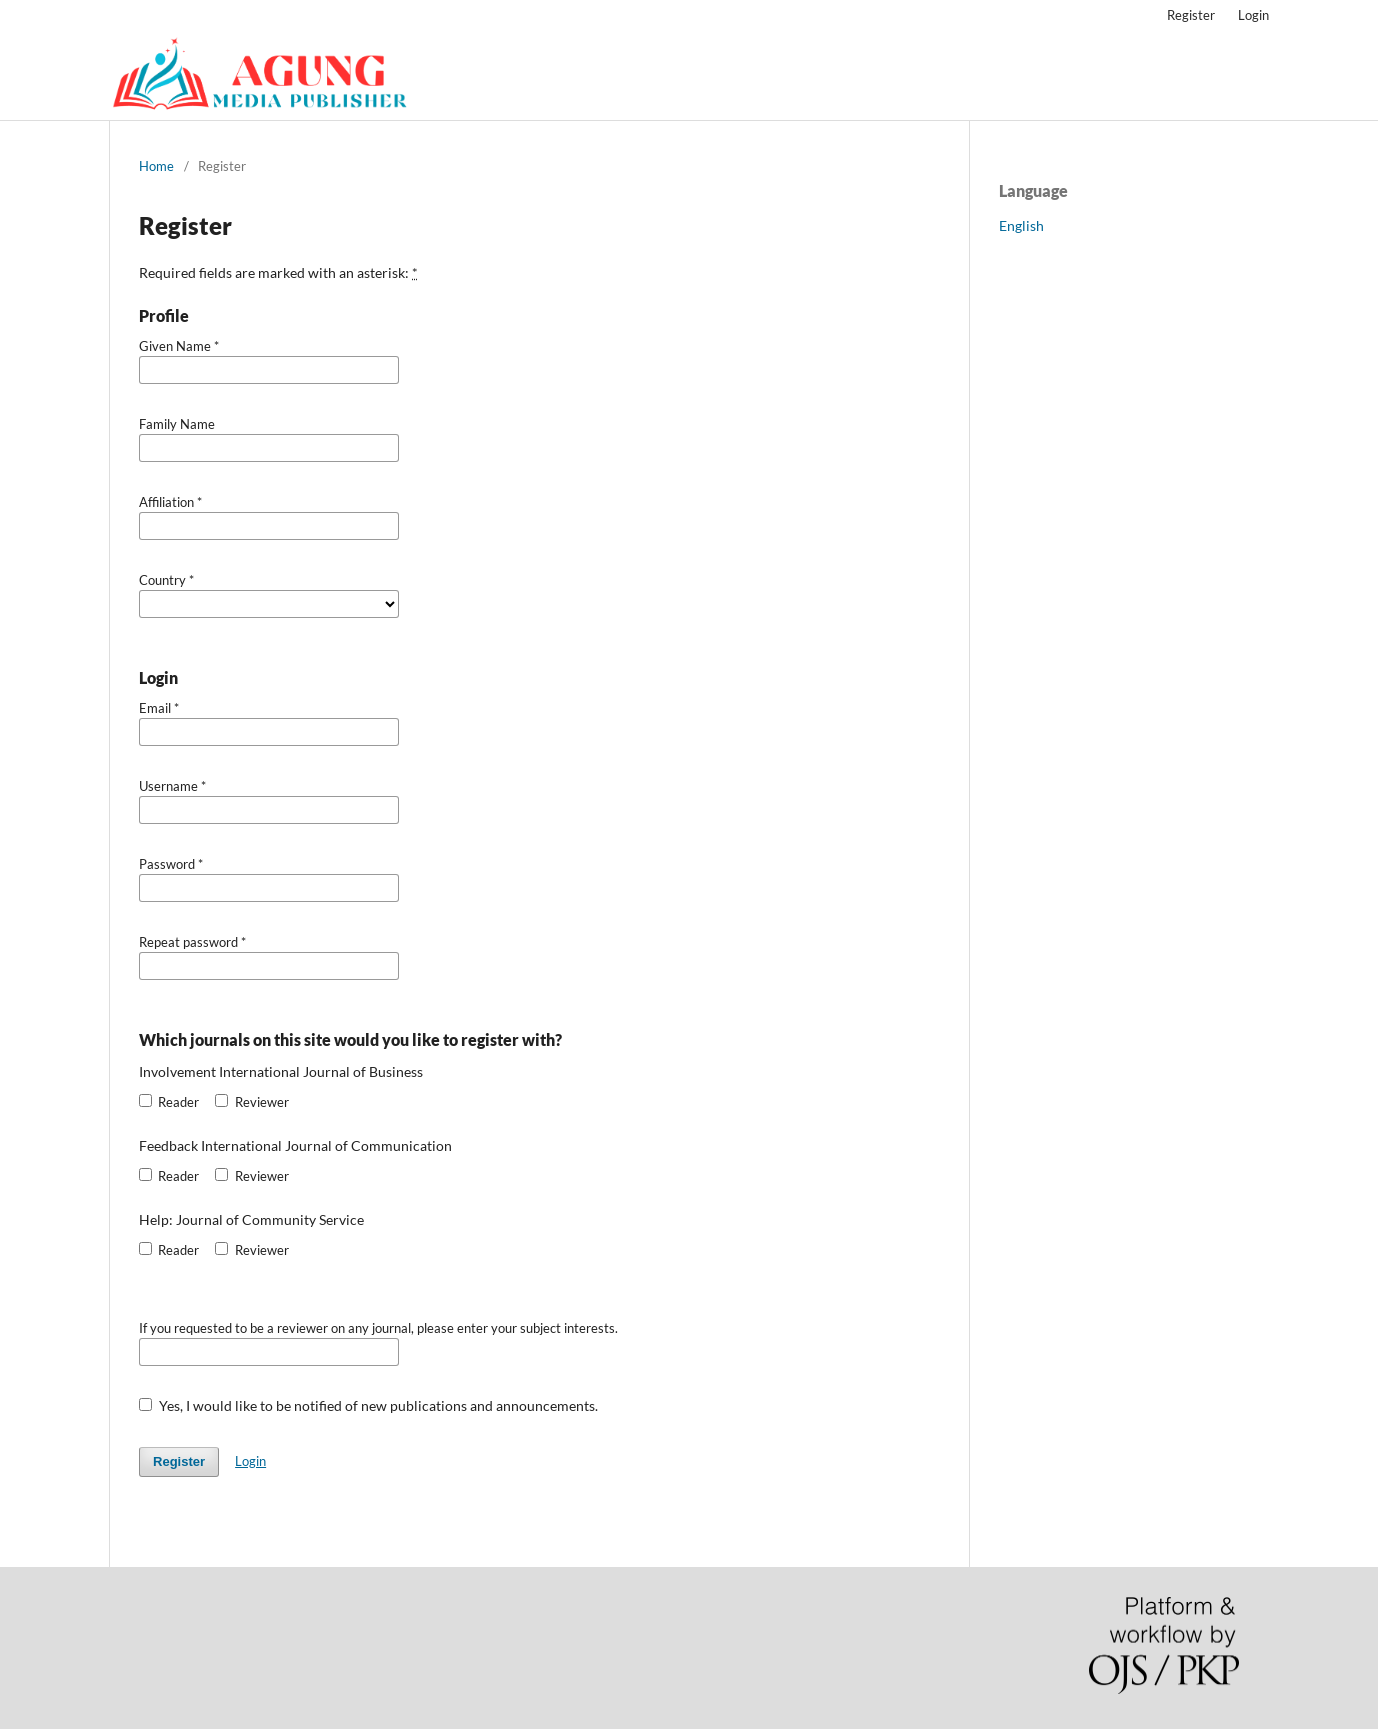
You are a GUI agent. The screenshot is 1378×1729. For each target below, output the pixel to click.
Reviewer (251, 1102)
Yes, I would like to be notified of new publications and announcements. (368, 1405)
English (1021, 225)
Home (156, 166)
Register (1191, 15)
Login (1253, 15)
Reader (169, 1102)
